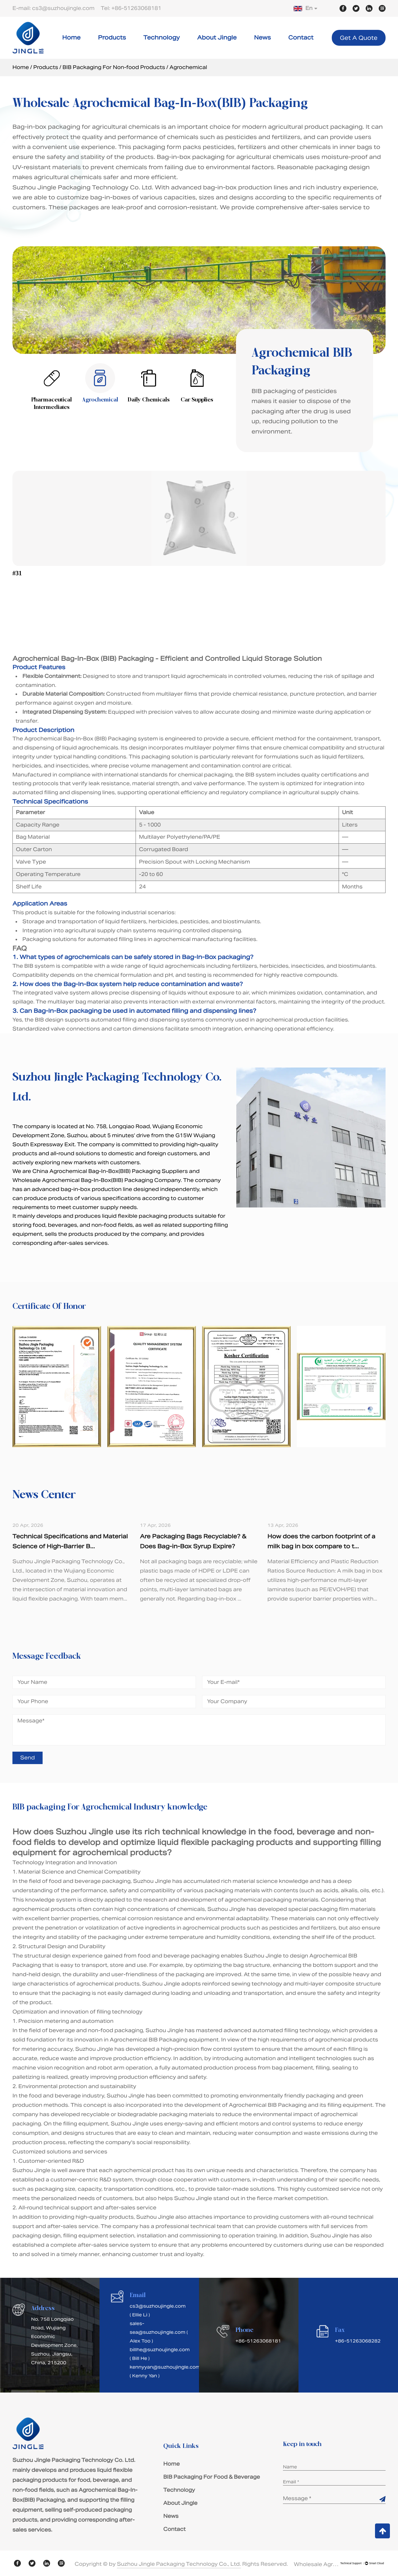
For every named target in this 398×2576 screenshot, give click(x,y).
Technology (161, 37)
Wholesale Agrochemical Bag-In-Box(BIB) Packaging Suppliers (317, 2564)
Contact (300, 37)
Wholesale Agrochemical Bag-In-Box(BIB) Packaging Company (96, 1180)
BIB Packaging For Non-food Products (113, 67)
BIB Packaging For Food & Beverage (211, 2477)
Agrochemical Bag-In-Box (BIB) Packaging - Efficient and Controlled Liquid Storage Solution (167, 659)
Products (112, 37)
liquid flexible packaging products (225, 1842)
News (262, 37)
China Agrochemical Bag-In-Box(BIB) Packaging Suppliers (110, 1171)
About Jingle (217, 37)
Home (71, 37)
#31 (17, 574)
